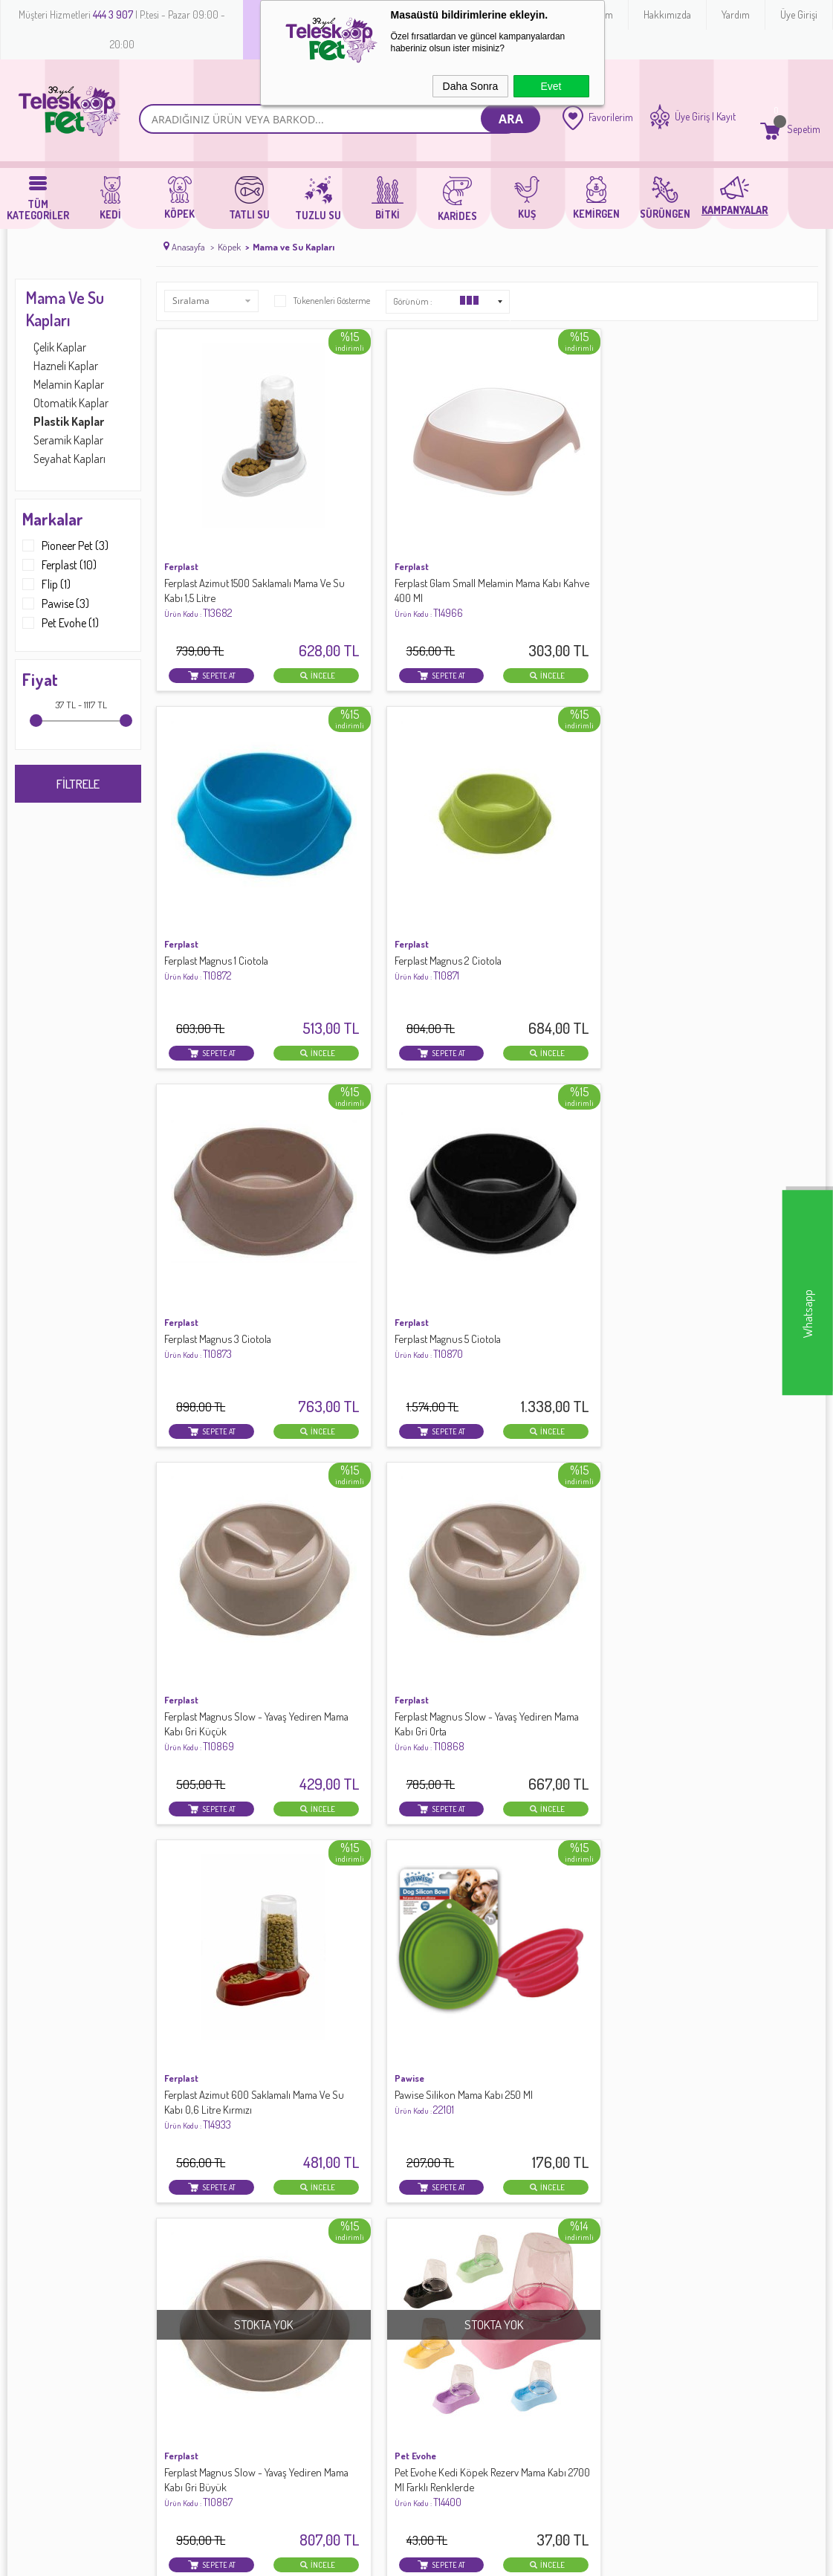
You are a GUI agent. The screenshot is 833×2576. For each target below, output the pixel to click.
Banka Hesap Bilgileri (332, 2260)
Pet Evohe (692, 1138)
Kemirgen (36, 2309)
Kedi (24, 2227)
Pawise (348, 1138)
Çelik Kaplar (59, 347)
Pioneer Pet (189, 1455)
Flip (341, 1773)
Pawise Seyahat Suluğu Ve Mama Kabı (221, 1803)
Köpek (29, 2243)
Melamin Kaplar (68, 384)
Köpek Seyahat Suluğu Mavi (394, 1478)
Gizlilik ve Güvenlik (190, 2292)
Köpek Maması (48, 2374)
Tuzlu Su (33, 2276)
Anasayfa (307, 2227)
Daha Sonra (471, 86)
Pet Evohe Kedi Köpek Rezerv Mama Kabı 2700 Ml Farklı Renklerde (737, 1176)
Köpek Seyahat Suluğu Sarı (562, 1478)
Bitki (25, 2341)
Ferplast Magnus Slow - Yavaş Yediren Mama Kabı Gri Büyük (566, 1169)
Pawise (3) (55, 603)
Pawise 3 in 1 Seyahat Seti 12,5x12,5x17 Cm (727, 1486)
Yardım (736, 14)
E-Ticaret (380, 2557)
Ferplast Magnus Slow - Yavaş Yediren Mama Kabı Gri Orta (734, 851)
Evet (550, 86)
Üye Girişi (798, 14)
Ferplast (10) (59, 565)
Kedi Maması (43, 2358)
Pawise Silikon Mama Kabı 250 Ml (397, 1169)
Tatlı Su (31, 2260)
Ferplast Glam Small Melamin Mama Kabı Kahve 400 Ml (395, 535)
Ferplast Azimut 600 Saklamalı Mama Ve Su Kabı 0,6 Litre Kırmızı (229, 1176)
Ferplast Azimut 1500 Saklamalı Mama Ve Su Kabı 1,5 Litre (229, 535)
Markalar (52, 518)
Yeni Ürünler (312, 2243)
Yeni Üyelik (443, 2227)
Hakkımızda (667, 14)
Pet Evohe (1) (60, 623)
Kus (23, 2325)
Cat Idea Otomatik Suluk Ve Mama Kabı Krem (561, 1786)
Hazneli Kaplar (65, 365)
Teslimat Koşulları (189, 2227)
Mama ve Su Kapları (65, 308)
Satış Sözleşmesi (187, 2260)
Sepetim (304, 2292)
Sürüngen (37, 2292)
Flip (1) (46, 584)
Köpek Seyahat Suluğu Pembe (230, 1478)
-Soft (351, 2557)
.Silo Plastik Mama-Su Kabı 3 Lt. (400, 1795)
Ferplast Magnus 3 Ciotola (219, 843)
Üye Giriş (692, 116)
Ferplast (181, 504)
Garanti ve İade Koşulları (204, 2276)
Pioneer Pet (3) (65, 545)
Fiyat (40, 679)
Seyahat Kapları (69, 458)
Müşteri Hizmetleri (325, 2276)
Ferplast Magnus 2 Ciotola (727, 527)
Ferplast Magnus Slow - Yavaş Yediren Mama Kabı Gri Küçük (566, 851)
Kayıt (726, 116)
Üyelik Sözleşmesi (189, 2243)
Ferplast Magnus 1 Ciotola (557, 527)
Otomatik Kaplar (70, 402)
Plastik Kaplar (68, 421)
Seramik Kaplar (68, 440)
